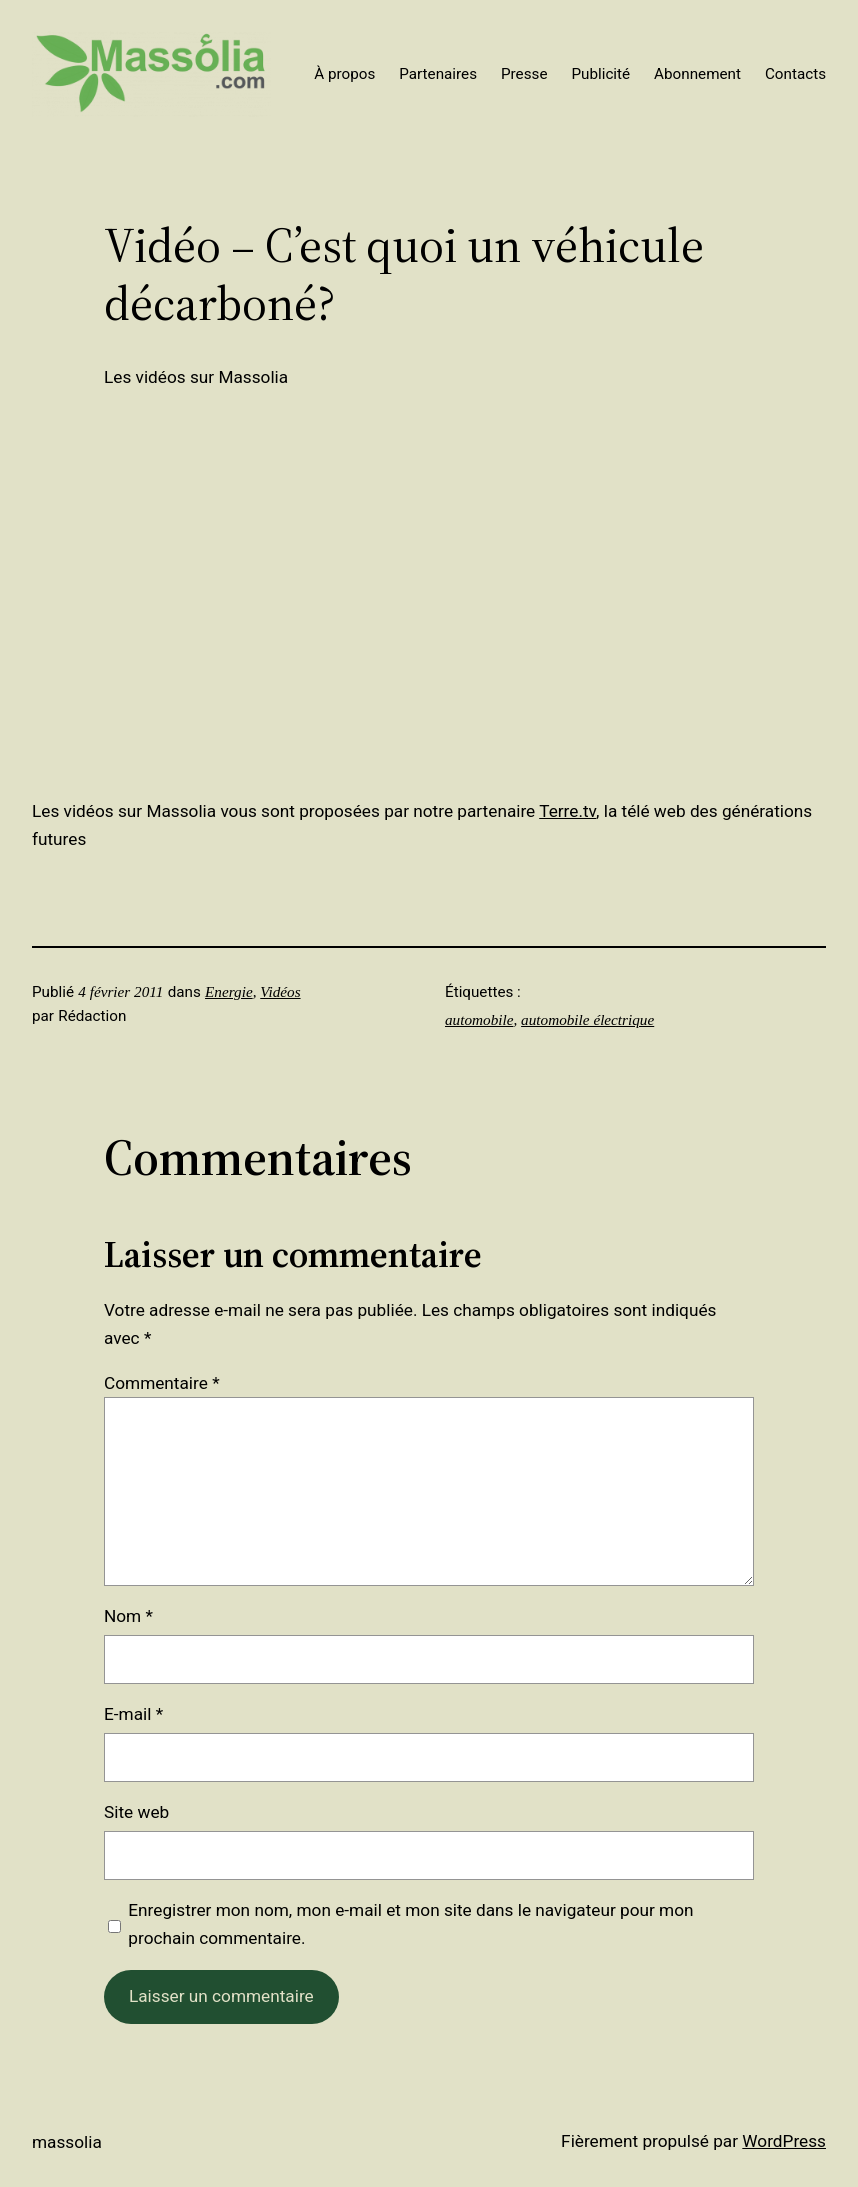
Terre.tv (567, 811)
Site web (136, 1812)
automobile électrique (587, 1019)
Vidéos (280, 991)
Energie (229, 991)
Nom (128, 1616)
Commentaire (162, 1383)
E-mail (133, 1714)
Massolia (67, 2142)
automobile (479, 1019)
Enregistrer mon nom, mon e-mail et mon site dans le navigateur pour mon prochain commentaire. (410, 1924)
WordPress (784, 2141)
